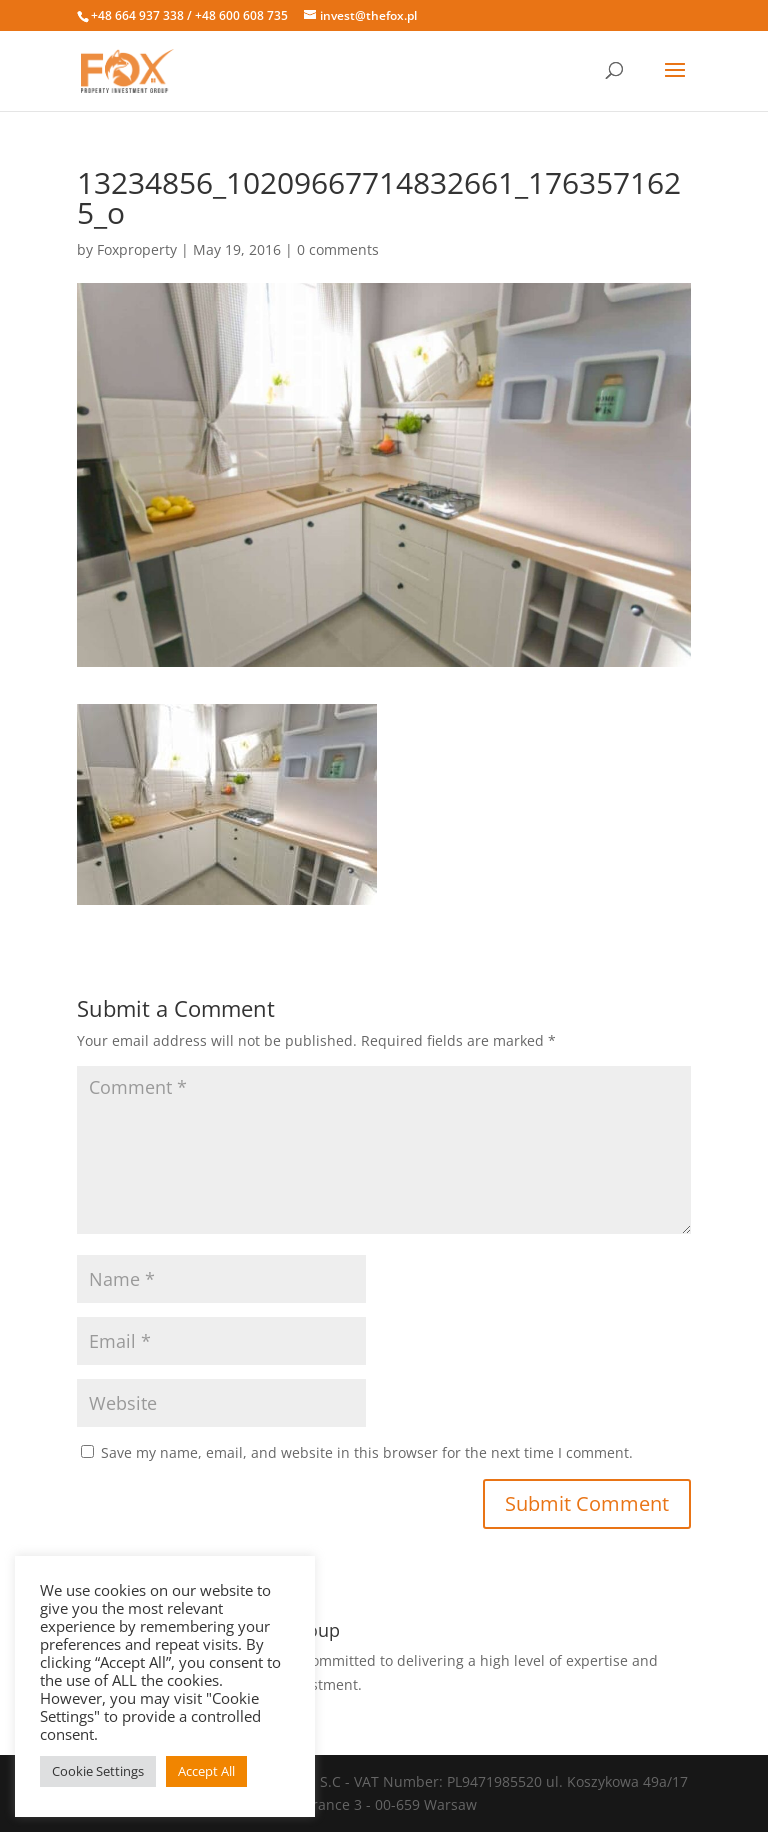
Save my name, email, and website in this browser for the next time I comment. (367, 1452)
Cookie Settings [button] (98, 1771)
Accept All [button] (206, 1771)
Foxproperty (137, 249)
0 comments (338, 249)
